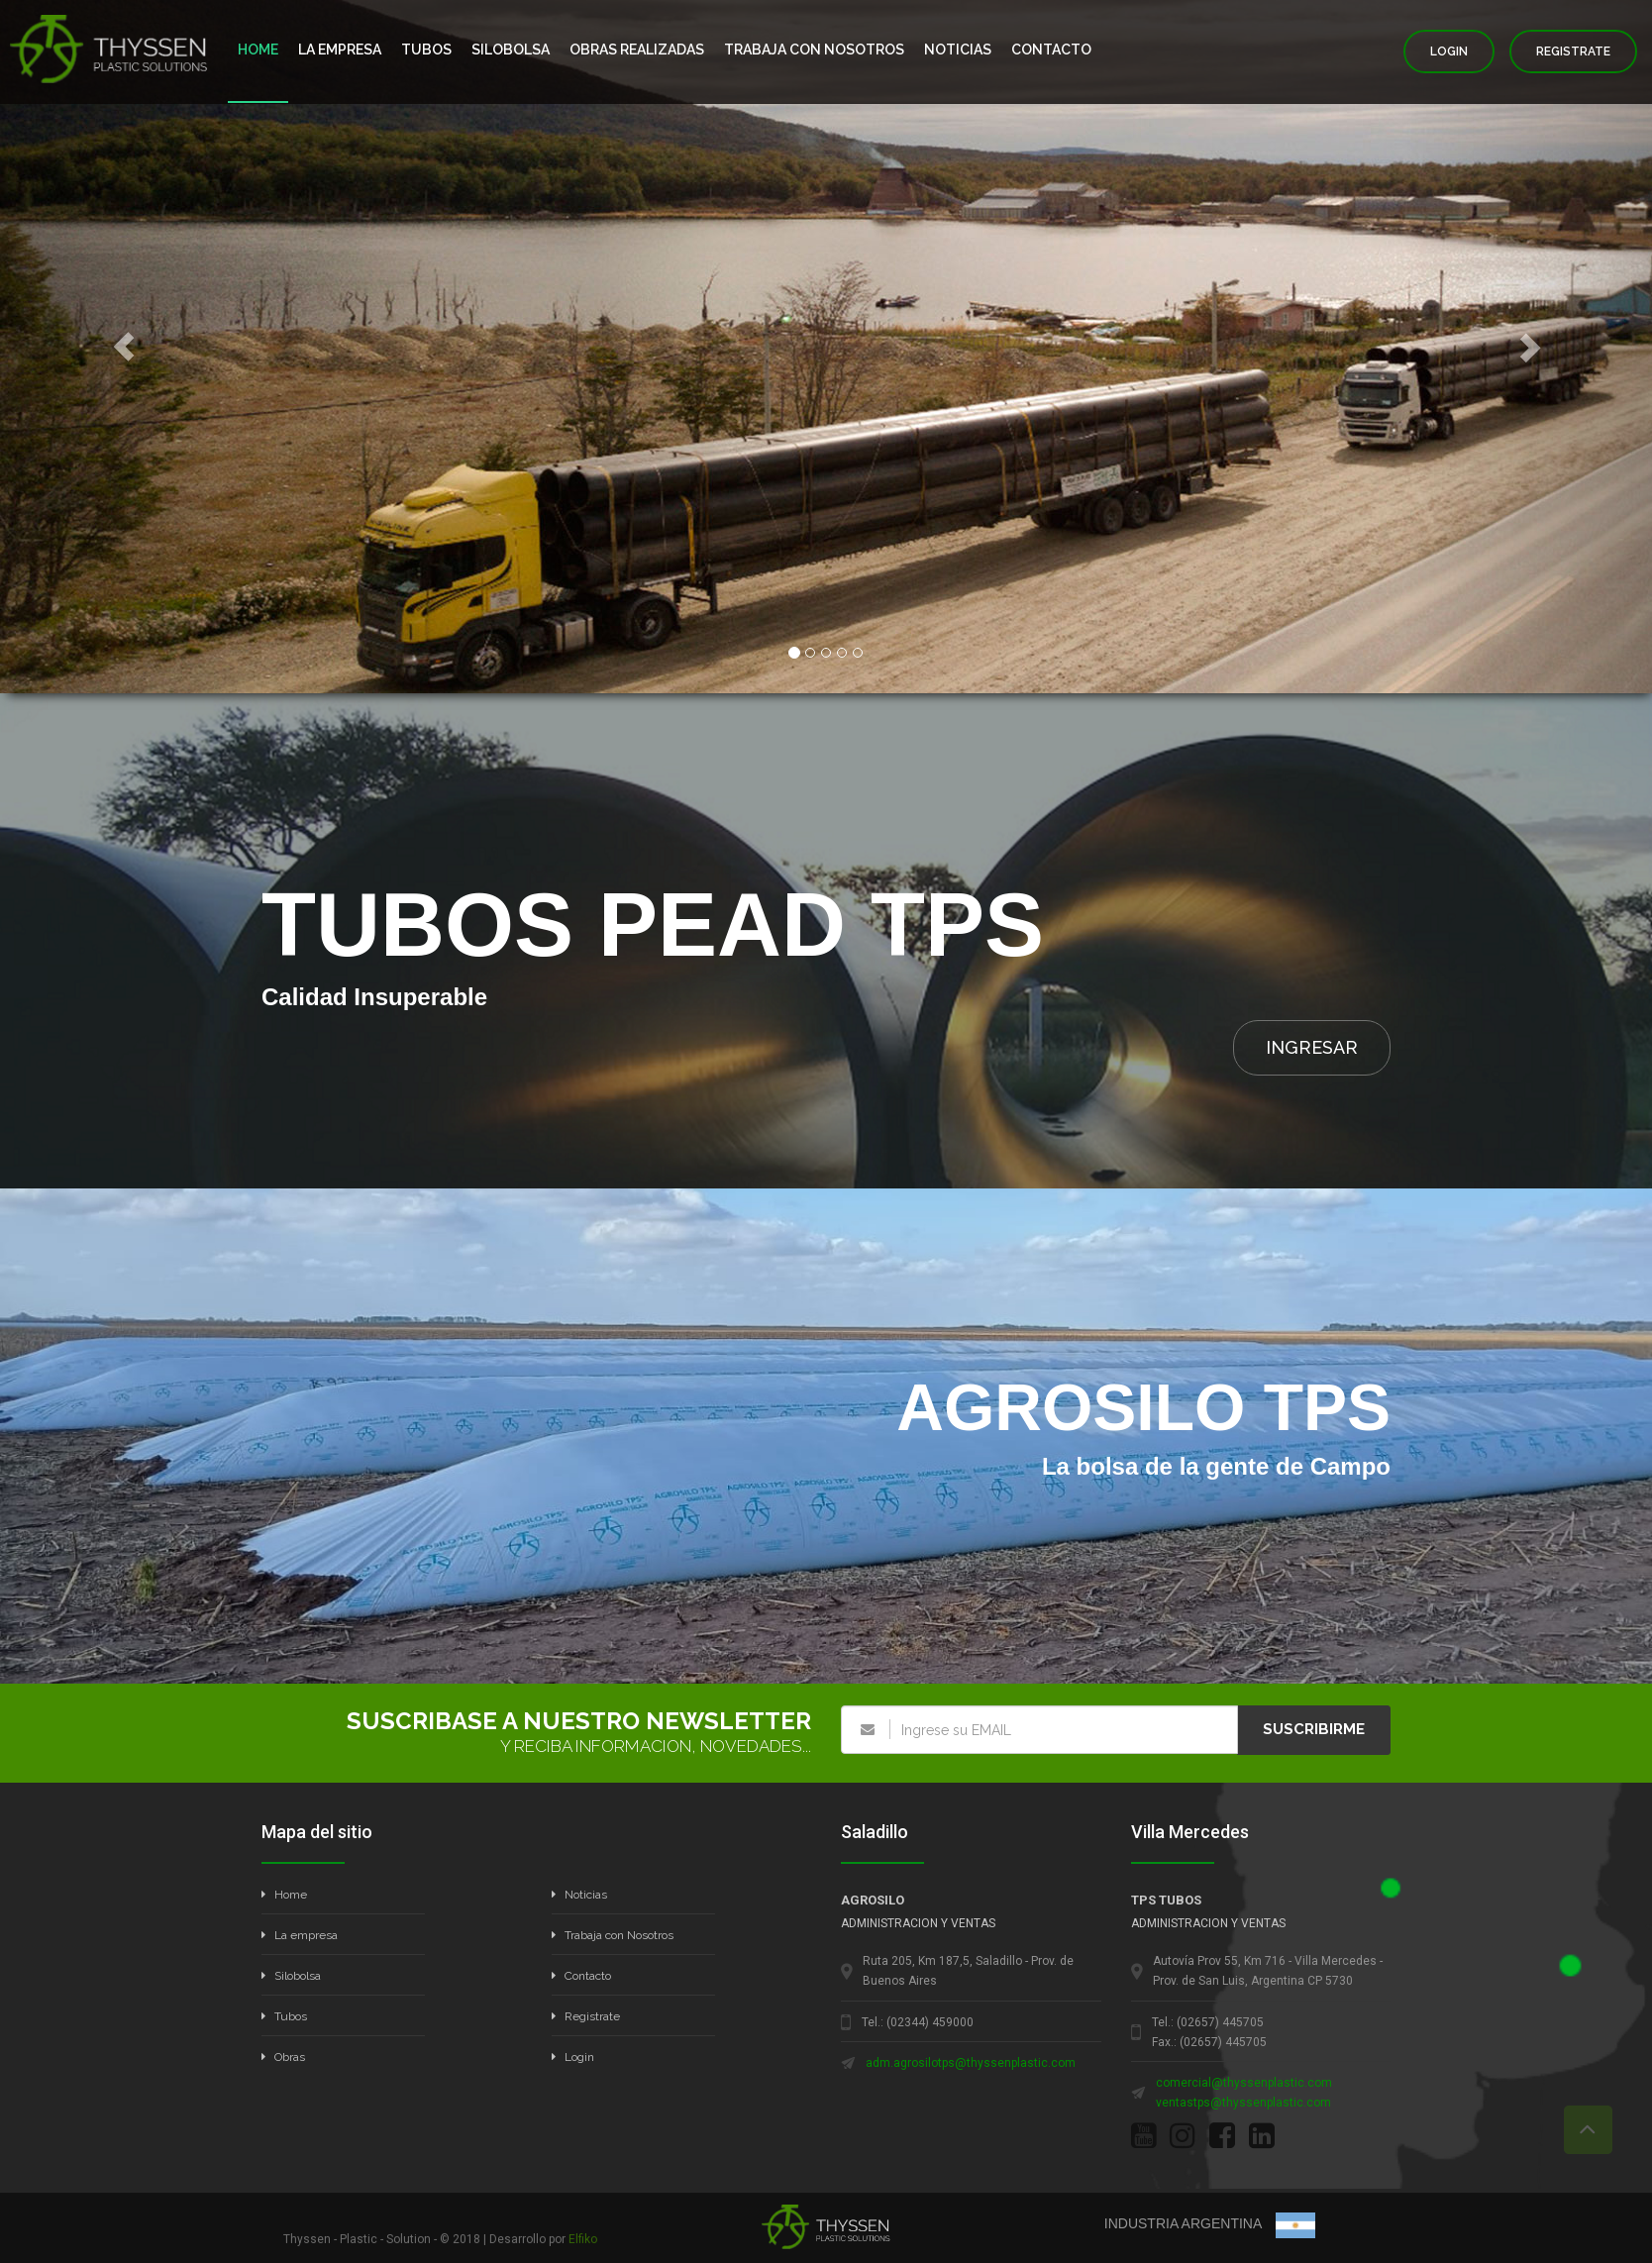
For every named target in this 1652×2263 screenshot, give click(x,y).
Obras (283, 2057)
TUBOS (426, 49)
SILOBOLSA (510, 49)
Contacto (581, 1976)
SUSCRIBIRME (1314, 1729)
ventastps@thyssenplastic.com (1243, 2102)
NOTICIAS (957, 49)
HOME (258, 49)
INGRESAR (1312, 1047)
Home (284, 1895)
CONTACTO (1051, 49)
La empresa (299, 1935)
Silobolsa (291, 1976)
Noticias (579, 1895)
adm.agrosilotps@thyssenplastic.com (971, 2063)
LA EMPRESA (339, 49)
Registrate (586, 2016)
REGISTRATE (1573, 51)
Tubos (284, 2016)
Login (573, 2057)
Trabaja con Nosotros (612, 1935)
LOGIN (1449, 51)
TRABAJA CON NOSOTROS (814, 49)
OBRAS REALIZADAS (636, 49)
